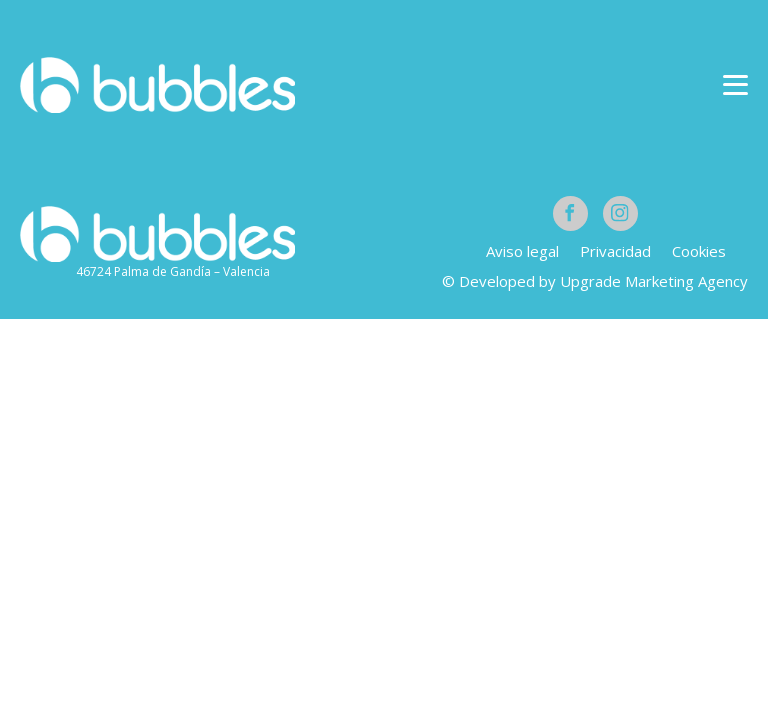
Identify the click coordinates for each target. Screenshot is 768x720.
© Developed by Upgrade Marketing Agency (595, 281)
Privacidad (615, 251)
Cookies (699, 251)
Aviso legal (522, 251)
